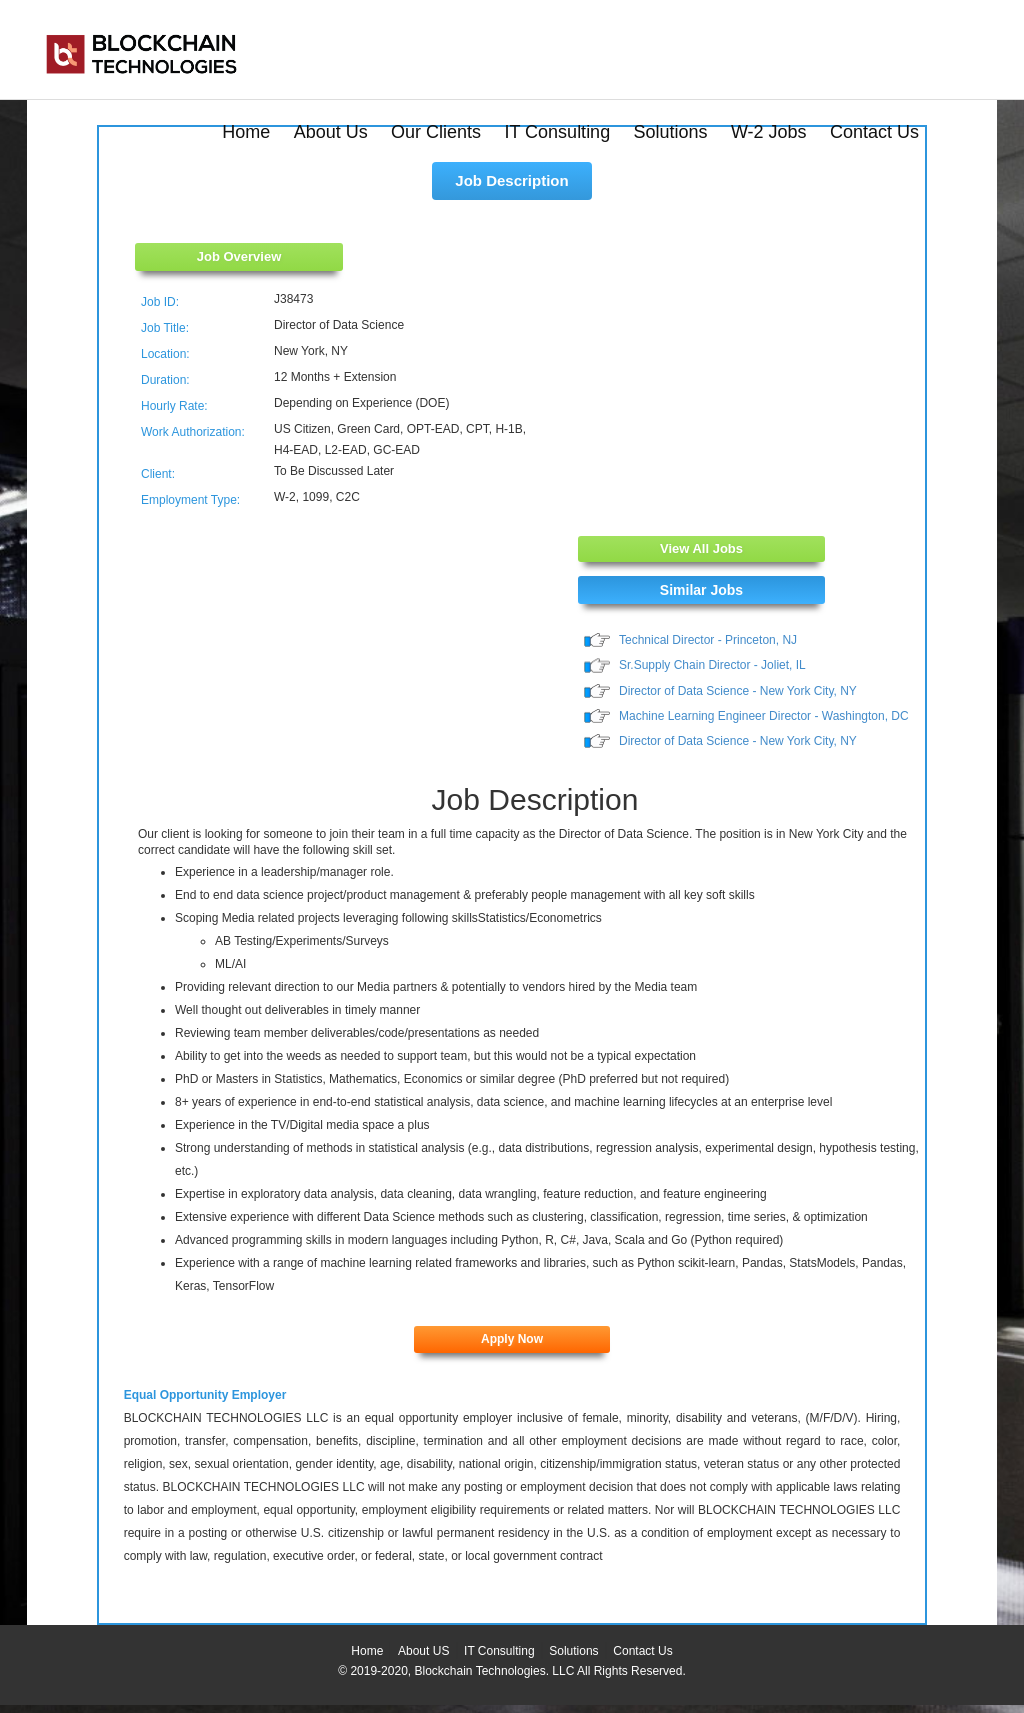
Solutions (671, 132)
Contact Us (874, 132)
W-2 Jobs (769, 132)
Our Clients (436, 132)
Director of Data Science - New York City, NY (738, 691)
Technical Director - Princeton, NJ (708, 640)
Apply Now (512, 1339)
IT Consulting (557, 132)
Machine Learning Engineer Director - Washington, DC (764, 716)
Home (246, 132)
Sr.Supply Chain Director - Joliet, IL (712, 665)
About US (423, 1651)
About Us (331, 132)
